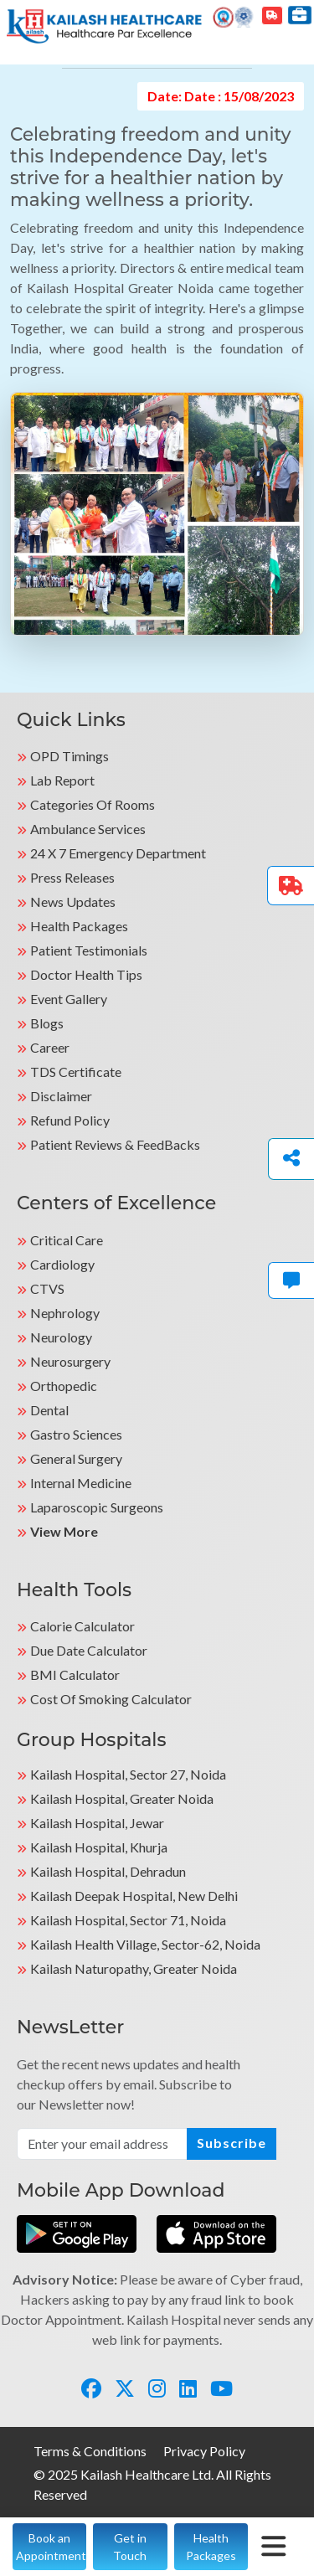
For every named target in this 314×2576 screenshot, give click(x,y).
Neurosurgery (70, 1361)
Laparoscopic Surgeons (96, 1507)
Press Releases (72, 877)
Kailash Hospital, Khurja (98, 1847)
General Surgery (76, 1458)
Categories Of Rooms (92, 804)
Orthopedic (63, 1386)
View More (64, 1531)
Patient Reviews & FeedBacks (115, 1144)
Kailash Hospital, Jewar (97, 1823)
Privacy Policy (204, 2451)
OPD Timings (69, 756)
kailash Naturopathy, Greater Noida (133, 1968)
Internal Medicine (80, 1483)
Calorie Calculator (82, 1626)
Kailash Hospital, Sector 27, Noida (128, 1774)
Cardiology (62, 1264)
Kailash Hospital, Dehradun (108, 1871)
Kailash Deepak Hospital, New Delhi (134, 1896)
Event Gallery (68, 999)
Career (49, 1047)
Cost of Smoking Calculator (111, 1699)
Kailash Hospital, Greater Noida (122, 1798)
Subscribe (231, 2143)
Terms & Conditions (90, 2451)
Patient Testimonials (88, 950)
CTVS (47, 1288)
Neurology (61, 1337)
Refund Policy (70, 1120)
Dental (49, 1410)
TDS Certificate (75, 1071)
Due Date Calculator (88, 1650)
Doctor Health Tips (86, 974)
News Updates (73, 901)
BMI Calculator (75, 1674)
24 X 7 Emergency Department (118, 853)
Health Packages (79, 926)
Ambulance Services (88, 829)
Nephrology (65, 1313)
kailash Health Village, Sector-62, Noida (145, 1944)
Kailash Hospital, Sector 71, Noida (128, 1920)
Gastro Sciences (76, 1434)
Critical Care (66, 1240)
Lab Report (62, 780)
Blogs (47, 1023)
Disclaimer (61, 1096)
